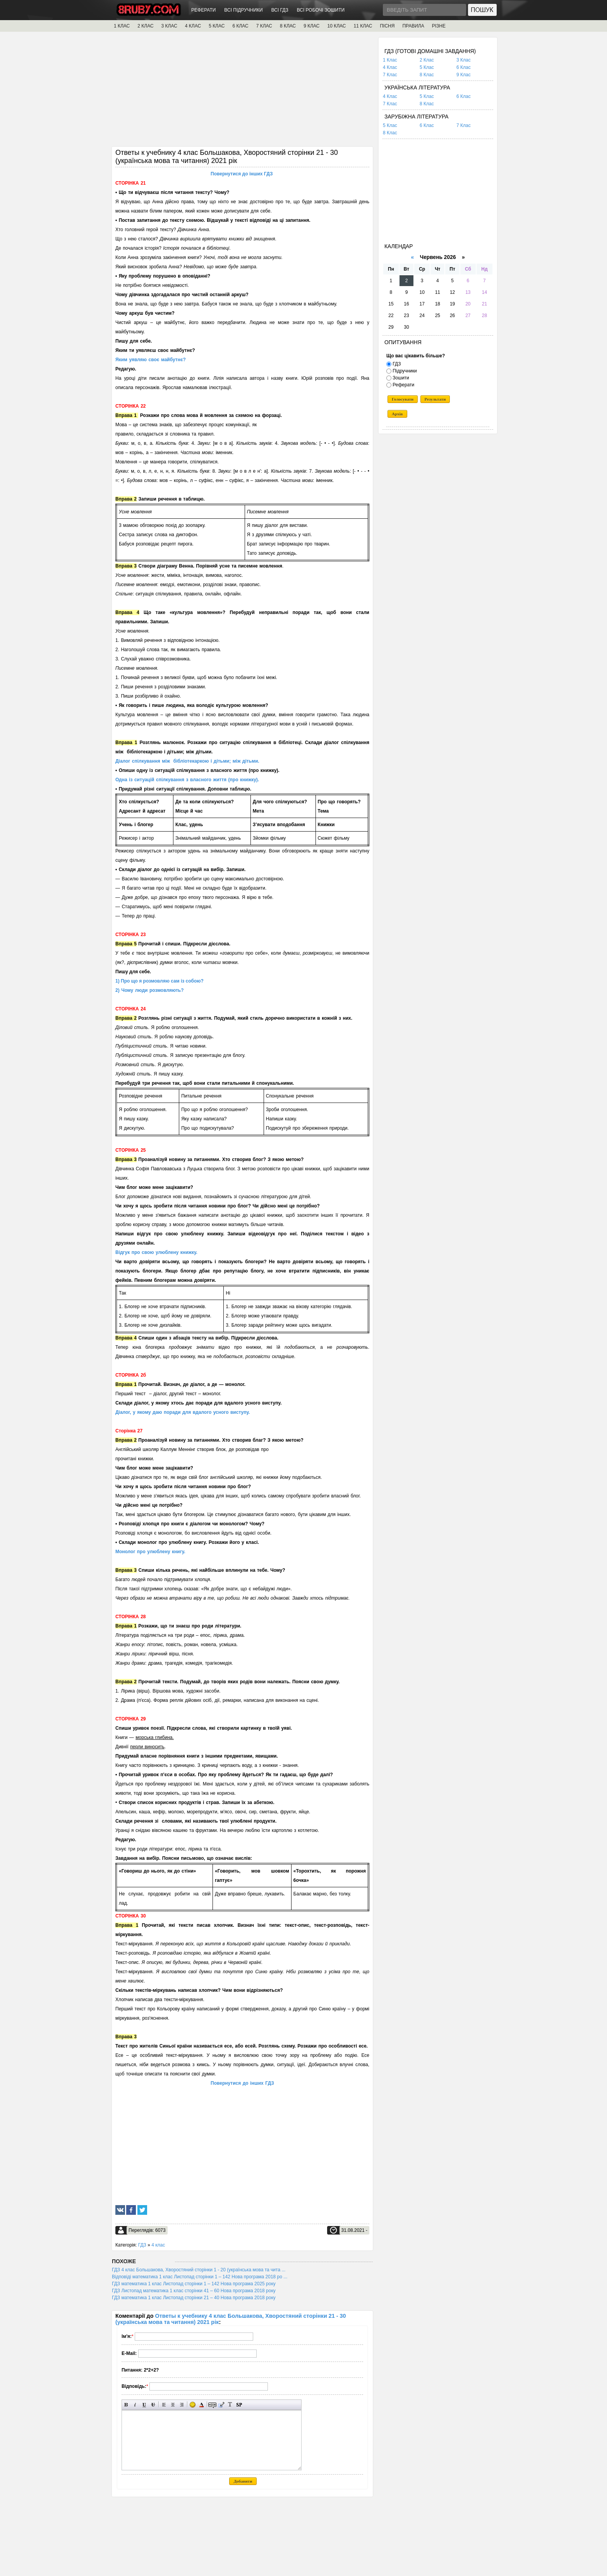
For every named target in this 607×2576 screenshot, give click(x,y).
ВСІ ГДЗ (279, 10)
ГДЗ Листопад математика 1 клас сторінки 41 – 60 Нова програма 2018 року (194, 2290)
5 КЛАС (217, 26)
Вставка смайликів (192, 2405)
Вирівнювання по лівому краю (163, 2405)
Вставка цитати (221, 2405)
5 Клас (427, 67)
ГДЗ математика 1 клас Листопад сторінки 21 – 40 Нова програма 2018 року (194, 2297)
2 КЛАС (145, 26)
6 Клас (463, 67)
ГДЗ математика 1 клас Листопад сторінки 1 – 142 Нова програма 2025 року (194, 2283)
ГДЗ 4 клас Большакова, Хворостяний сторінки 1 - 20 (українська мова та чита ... (198, 2269)
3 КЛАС (169, 26)
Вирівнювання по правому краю (181, 2405)
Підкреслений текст (144, 2405)
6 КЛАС (240, 26)
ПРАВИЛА (413, 26)
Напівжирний (126, 2405)
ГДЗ (142, 2245)
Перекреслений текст (153, 2405)
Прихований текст (212, 2405)
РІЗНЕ (439, 26)
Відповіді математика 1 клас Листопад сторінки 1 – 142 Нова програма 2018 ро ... (199, 2276)
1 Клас (390, 60)
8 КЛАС (288, 26)
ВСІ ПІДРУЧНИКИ (243, 10)
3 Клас (463, 60)
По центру (172, 2405)
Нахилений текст (135, 2405)
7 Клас (390, 74)
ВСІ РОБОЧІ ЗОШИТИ (321, 10)
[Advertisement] (242, 92)
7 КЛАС (264, 26)
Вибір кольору (201, 2405)
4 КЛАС (193, 26)
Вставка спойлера (239, 2405)
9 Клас (463, 74)
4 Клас (390, 67)
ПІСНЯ (387, 26)
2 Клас (427, 60)
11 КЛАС (362, 26)
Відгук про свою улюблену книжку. (156, 1252)
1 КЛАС (122, 26)
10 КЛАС (337, 26)
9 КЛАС (311, 26)
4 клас (158, 2245)
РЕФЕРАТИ (203, 10)
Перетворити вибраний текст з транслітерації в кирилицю (230, 2405)
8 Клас (427, 74)
